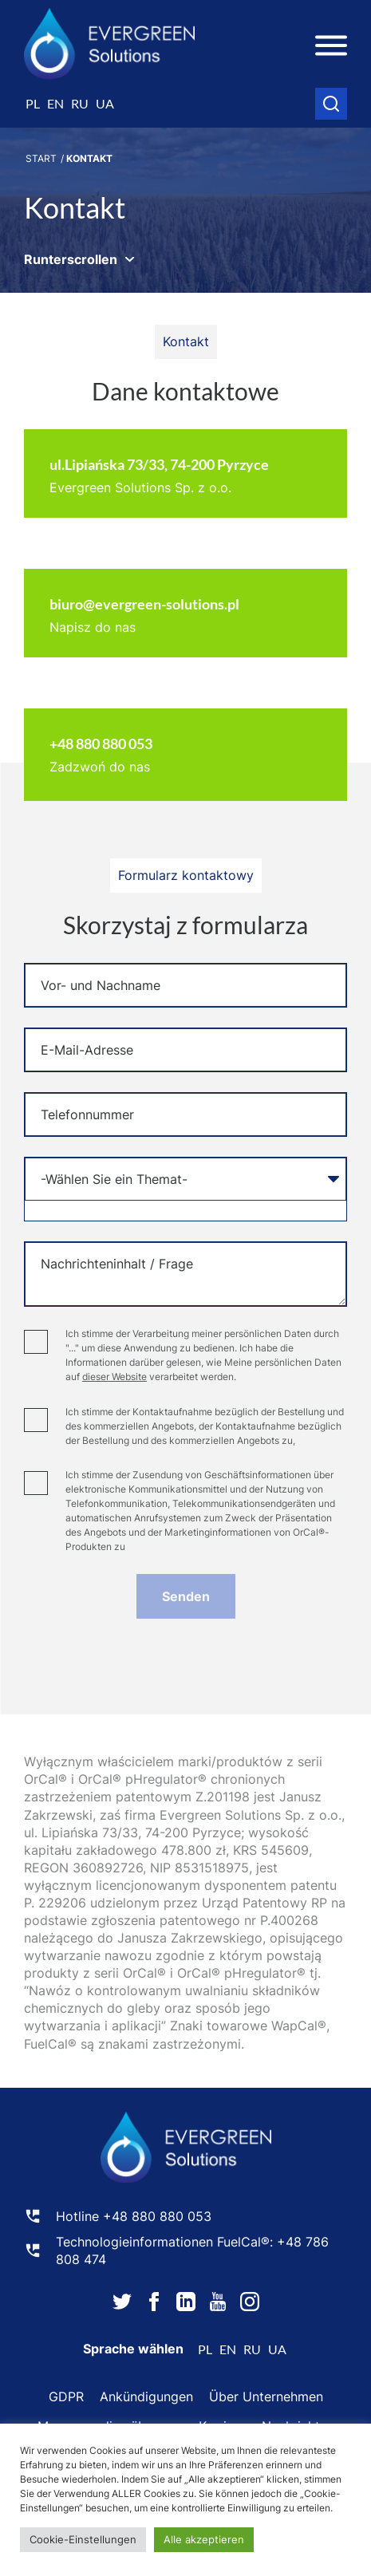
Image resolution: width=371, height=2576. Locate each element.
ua (105, 103)
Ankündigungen (146, 2396)
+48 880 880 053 (157, 2216)
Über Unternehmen (266, 2396)
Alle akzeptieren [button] (204, 2539)
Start (41, 158)
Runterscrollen (70, 259)
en (55, 103)
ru (80, 103)
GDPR (66, 2396)
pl (33, 103)
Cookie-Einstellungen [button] (83, 2539)
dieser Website (114, 1377)
